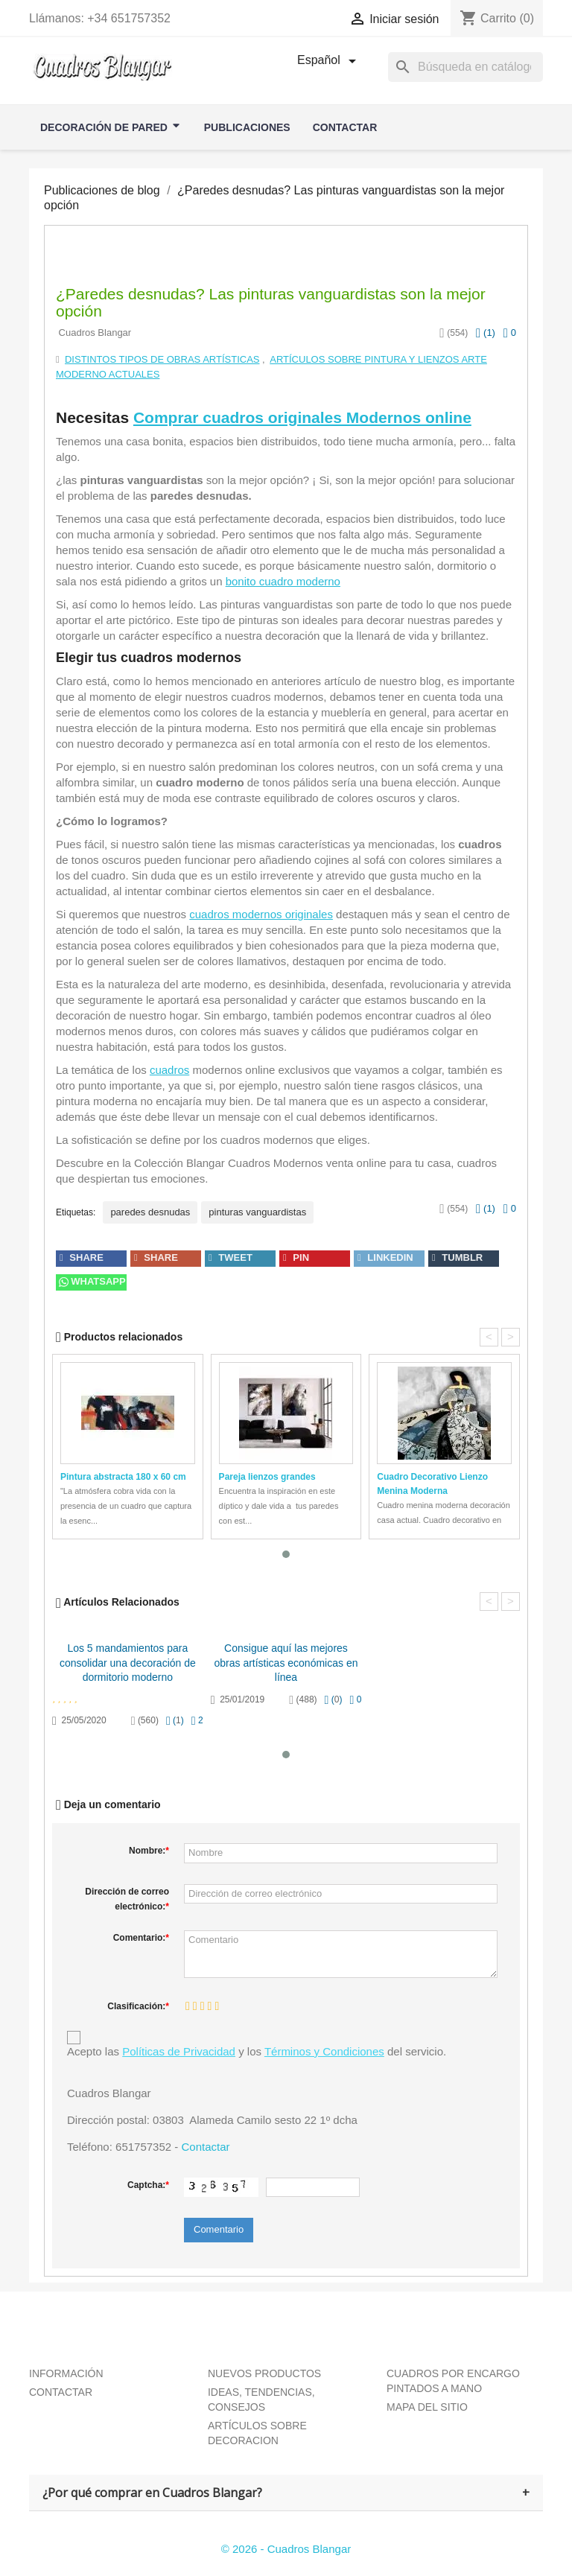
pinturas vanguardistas (257, 1212)
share (82, 1257)
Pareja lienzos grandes (267, 1477)
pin (296, 1257)
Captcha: (148, 2185)
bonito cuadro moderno (283, 581)
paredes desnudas (150, 1212)
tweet (230, 1257)
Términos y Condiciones (324, 2051)
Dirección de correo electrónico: (127, 1899)
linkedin (385, 1257)
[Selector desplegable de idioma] (329, 61)
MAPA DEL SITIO (427, 2407)
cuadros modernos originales (261, 914)
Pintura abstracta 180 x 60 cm (123, 1477)
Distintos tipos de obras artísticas (162, 359)
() (485, 332)
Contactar (205, 2146)
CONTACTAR (60, 2392)
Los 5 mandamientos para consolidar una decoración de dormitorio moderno (128, 1663)
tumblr (457, 1257)
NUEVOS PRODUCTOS (264, 2373)
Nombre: (149, 1850)
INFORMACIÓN (66, 2373)
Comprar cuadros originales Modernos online (302, 417)
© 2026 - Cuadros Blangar (286, 2548)
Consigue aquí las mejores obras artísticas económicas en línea (286, 1663)
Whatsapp (91, 1281)
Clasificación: (138, 2006)
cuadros (169, 1069)
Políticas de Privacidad (178, 2051)
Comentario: (141, 1938)
